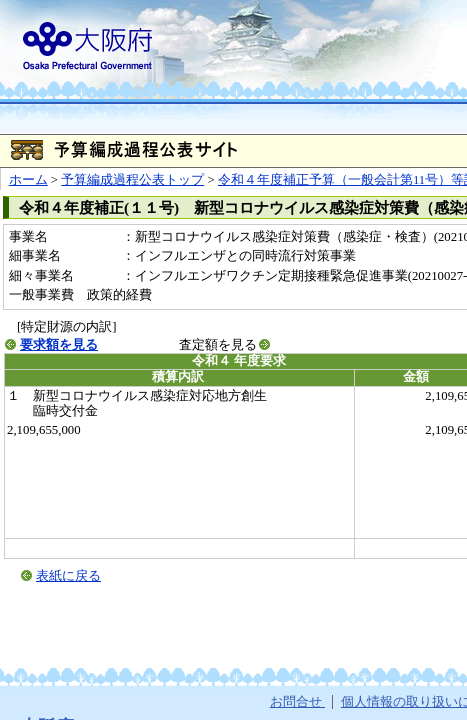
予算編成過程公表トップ (132, 180)
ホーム (28, 180)
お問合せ (297, 702)
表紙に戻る (68, 576)
